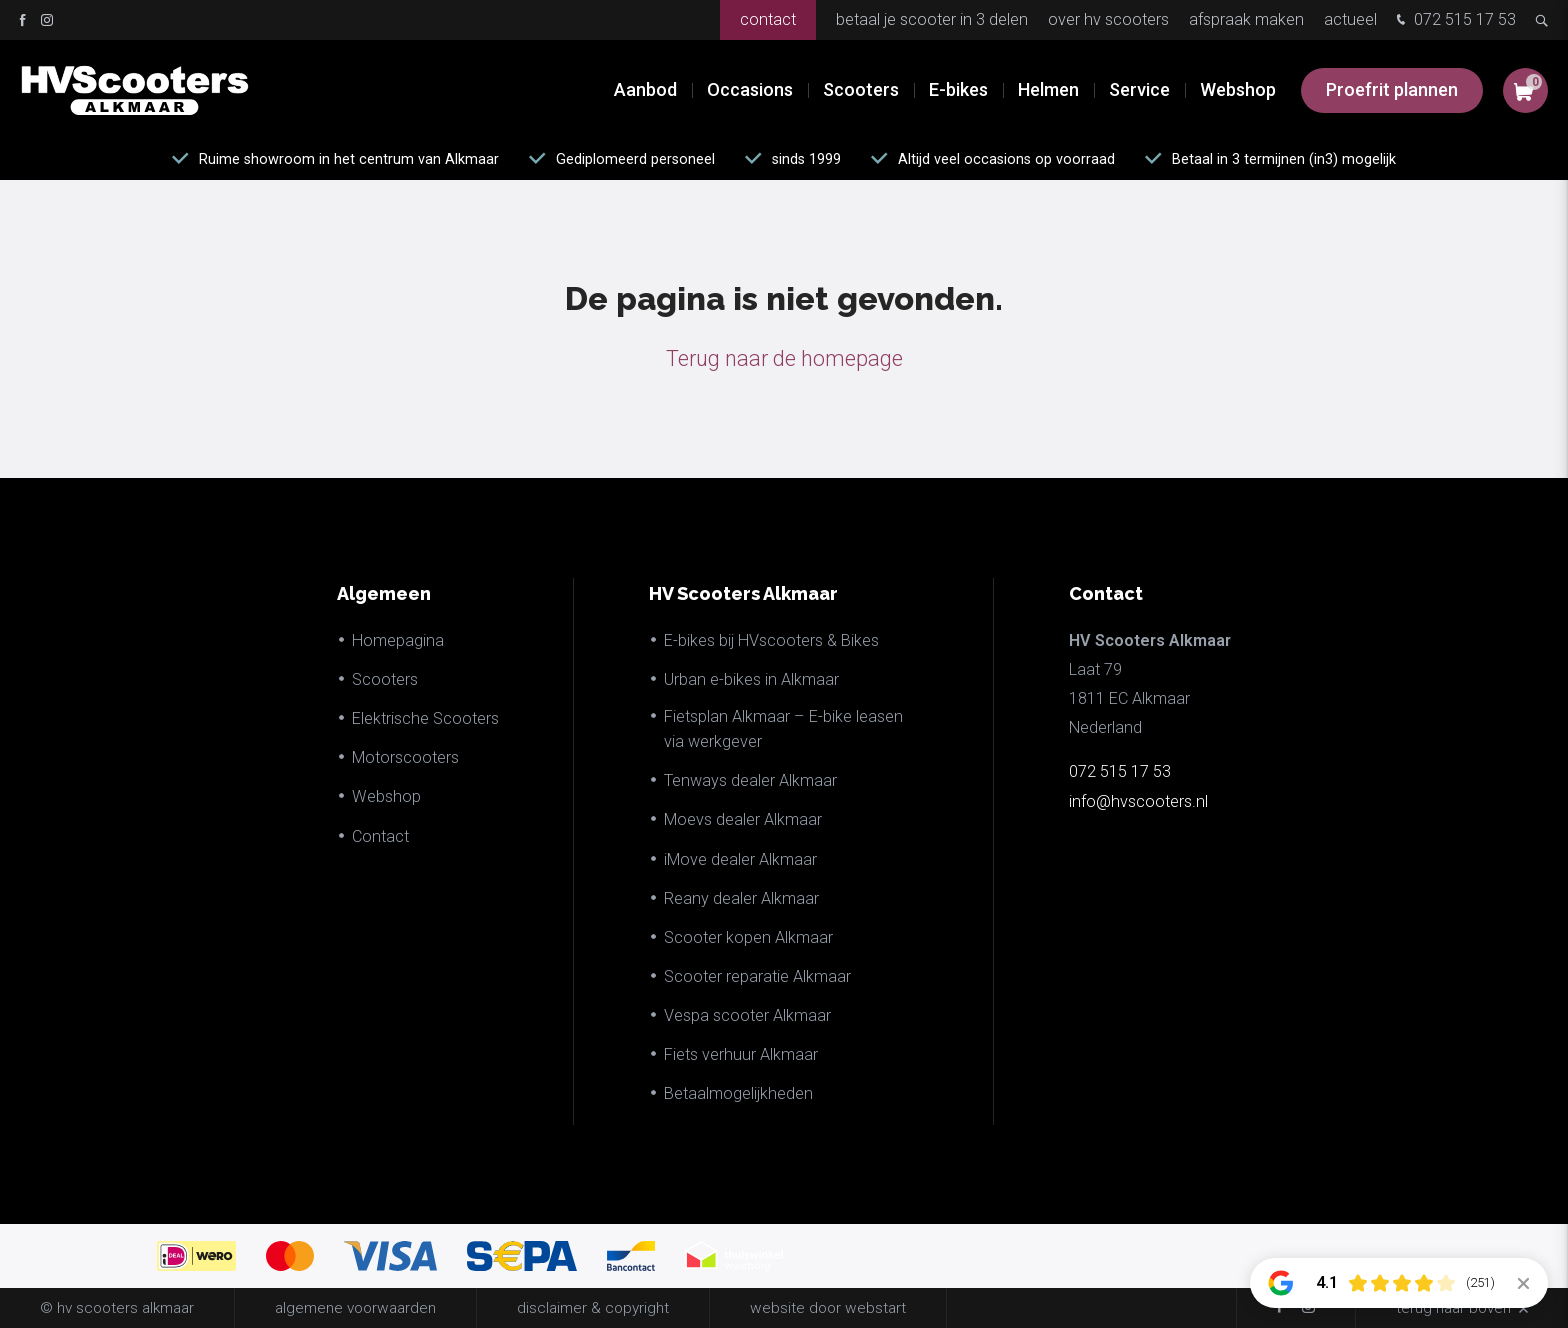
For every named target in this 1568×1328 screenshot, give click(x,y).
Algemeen (384, 593)
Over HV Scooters (1108, 19)
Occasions (750, 89)
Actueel (1350, 19)
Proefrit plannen (1392, 89)
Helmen (1048, 89)
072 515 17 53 (1454, 21)
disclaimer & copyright (593, 1308)
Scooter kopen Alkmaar (748, 937)
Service (1139, 89)
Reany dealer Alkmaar (741, 898)
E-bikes (958, 89)
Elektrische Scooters (425, 718)
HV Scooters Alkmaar (743, 593)
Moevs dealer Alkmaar (743, 819)
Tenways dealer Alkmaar (750, 780)
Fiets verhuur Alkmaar (741, 1054)
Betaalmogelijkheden (738, 1093)
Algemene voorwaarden (355, 1308)
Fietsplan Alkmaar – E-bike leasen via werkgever (783, 729)
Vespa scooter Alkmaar (747, 1015)
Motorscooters (405, 757)
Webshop (1238, 89)
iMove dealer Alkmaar (740, 859)
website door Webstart (828, 1308)
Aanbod (645, 89)
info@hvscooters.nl (1138, 801)
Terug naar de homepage (784, 358)
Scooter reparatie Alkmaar (757, 976)
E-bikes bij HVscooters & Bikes (771, 640)
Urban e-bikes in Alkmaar (751, 679)
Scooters (861, 89)
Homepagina (398, 640)
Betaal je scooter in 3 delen (932, 19)
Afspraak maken (1246, 19)
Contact (768, 19)
